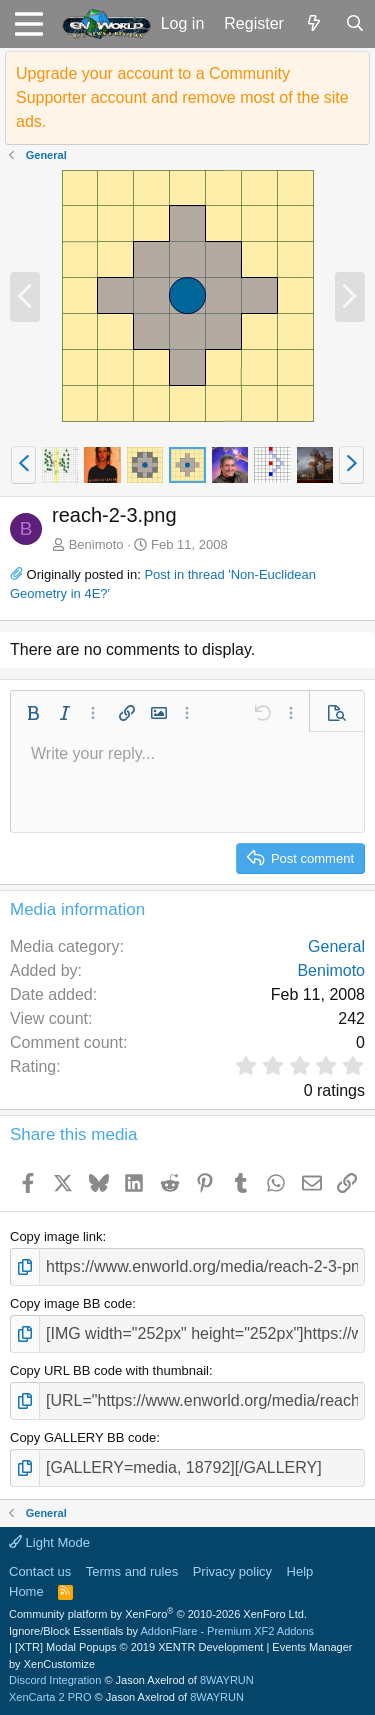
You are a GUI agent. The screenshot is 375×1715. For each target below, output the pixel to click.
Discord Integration (55, 1680)
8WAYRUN (227, 1680)
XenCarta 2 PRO (50, 1697)
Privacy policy (232, 1571)
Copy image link (56, 1236)
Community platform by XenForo (158, 1614)
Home (26, 1591)
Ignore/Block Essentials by (161, 1631)
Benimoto (96, 544)
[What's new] (314, 24)
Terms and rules (132, 1571)
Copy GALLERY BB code (83, 1437)
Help (300, 1571)
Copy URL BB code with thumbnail (109, 1370)
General (336, 946)
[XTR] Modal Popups (139, 1647)
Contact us (40, 1571)
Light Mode (49, 1542)
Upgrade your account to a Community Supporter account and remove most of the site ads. (182, 97)
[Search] (354, 24)
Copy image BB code (71, 1303)
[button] (28, 24)
